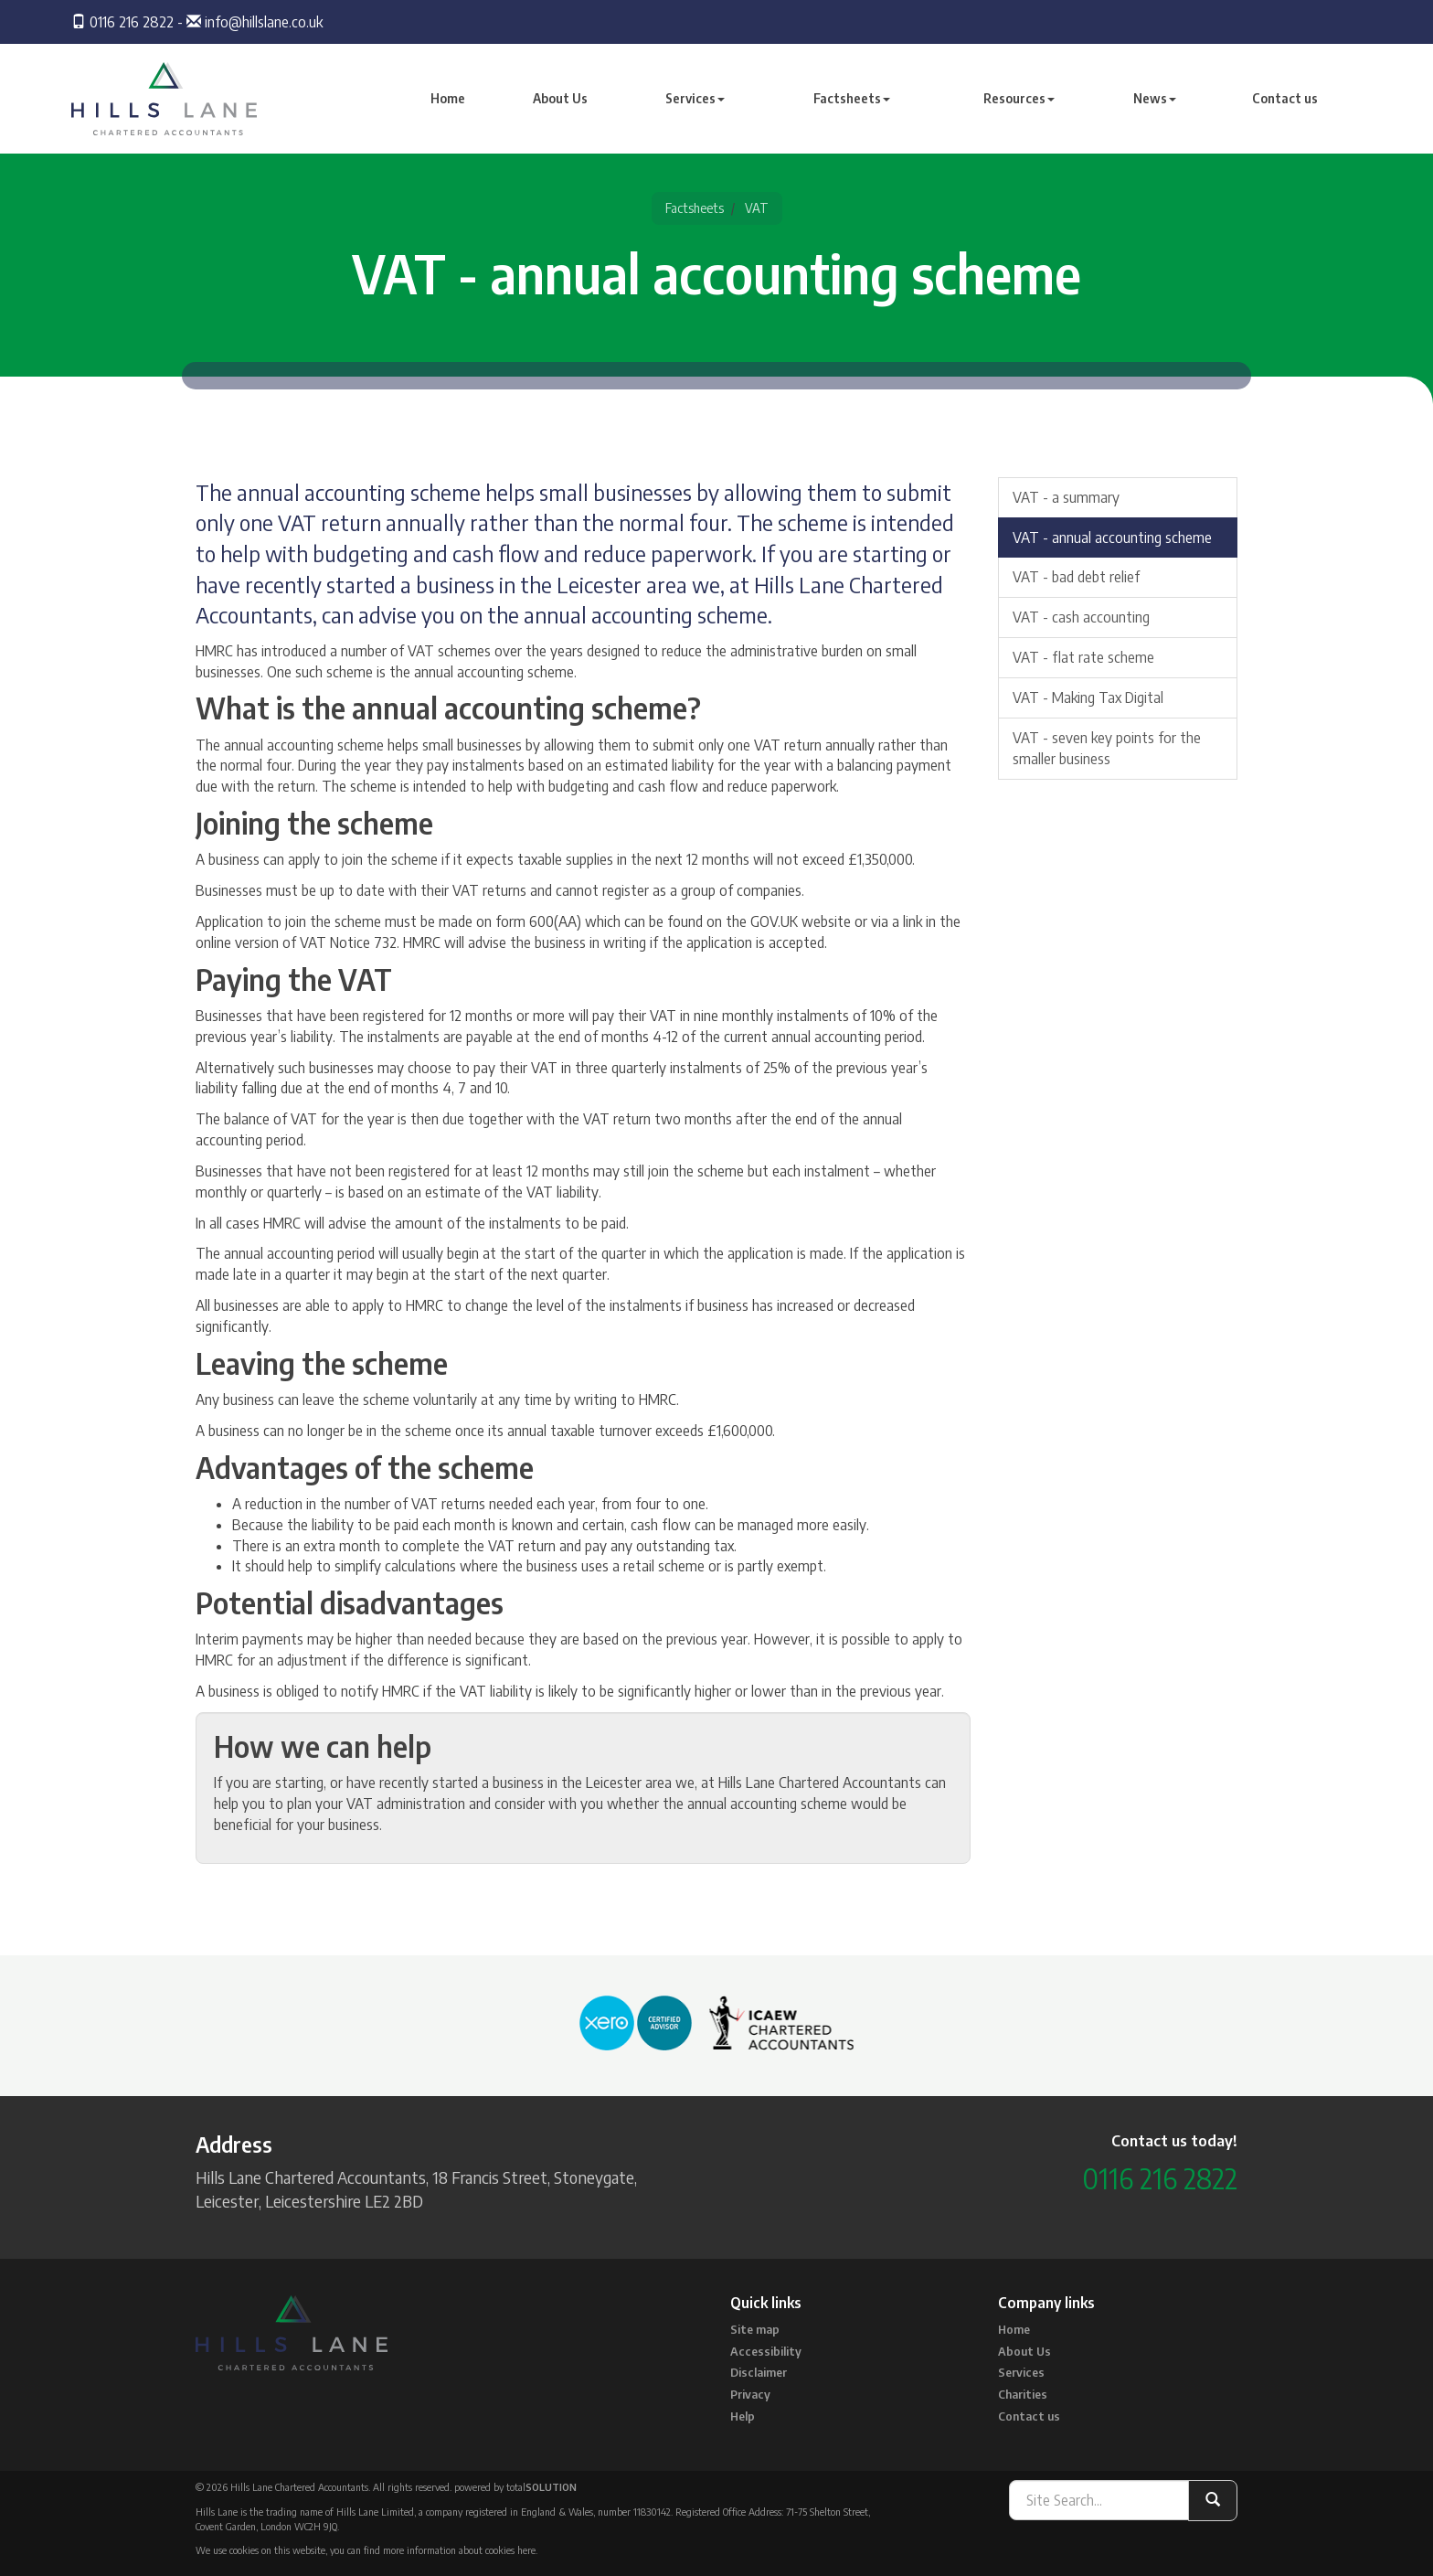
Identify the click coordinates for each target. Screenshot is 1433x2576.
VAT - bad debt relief (1076, 577)
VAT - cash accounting (1081, 617)
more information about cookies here (459, 2550)
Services (695, 98)
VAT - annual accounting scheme (1112, 537)
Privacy (750, 2394)
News (1154, 98)
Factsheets (851, 98)
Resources (1019, 98)
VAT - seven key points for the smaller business (1107, 748)
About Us (560, 98)
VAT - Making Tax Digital (1088, 697)
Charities (1022, 2394)
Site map (755, 2329)
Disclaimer (758, 2372)
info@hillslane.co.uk (264, 22)
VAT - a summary (1066, 497)
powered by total (515, 2487)
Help (742, 2416)
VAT (757, 208)
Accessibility (765, 2351)
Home (447, 98)
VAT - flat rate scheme (1083, 657)
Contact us (1285, 98)
